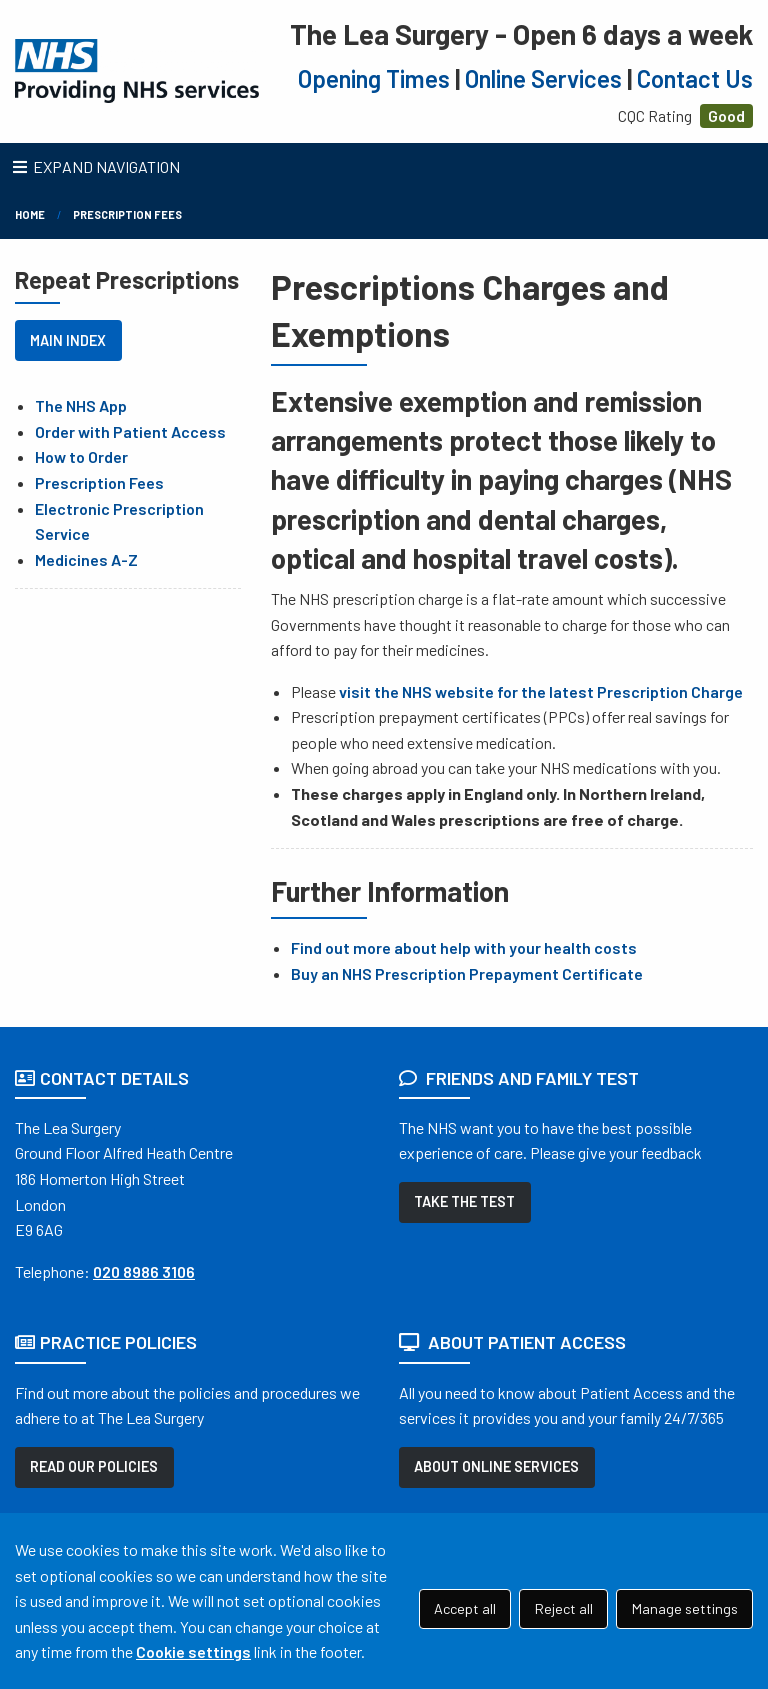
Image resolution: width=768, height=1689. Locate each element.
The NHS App (81, 405)
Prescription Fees (127, 214)
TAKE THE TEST (464, 1201)
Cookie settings (193, 1651)
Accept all (465, 1608)
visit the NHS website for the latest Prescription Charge (541, 691)
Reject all (564, 1608)
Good (726, 115)
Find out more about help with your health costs (464, 947)
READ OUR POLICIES (94, 1466)
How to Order (81, 456)
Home (30, 214)
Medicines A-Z (86, 559)
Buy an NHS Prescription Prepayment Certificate (467, 973)
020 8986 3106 (144, 1271)
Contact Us (695, 78)
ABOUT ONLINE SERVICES (496, 1466)
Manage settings (685, 1608)
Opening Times (374, 78)
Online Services (543, 78)
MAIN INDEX (68, 340)
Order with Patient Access (130, 431)
